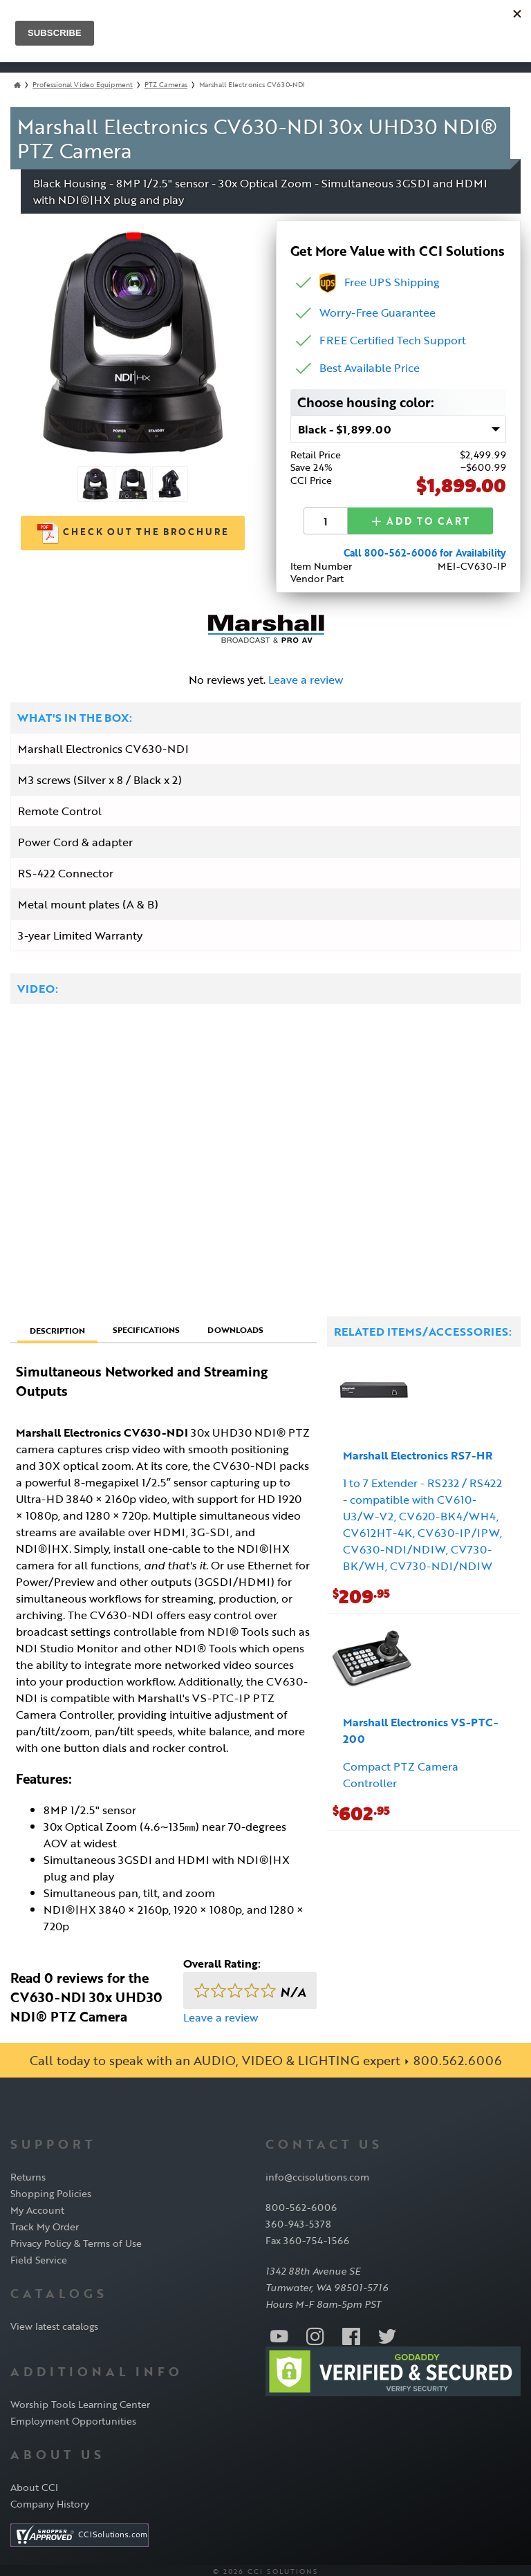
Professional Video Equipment (82, 85)
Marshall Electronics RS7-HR (417, 1453)
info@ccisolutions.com (317, 2174)
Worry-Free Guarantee (377, 312)
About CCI (34, 2484)
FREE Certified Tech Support (392, 340)
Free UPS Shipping (379, 282)
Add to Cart (420, 520)
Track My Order (44, 2224)
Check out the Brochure (133, 533)
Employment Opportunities (73, 2418)
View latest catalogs (54, 2323)
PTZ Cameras (166, 85)
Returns (28, 2174)
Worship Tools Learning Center (80, 2401)
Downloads (235, 1327)
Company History (49, 2501)
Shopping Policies (50, 2191)
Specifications (146, 1327)
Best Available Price (369, 368)
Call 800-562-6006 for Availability (425, 550)
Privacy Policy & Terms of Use (76, 2241)
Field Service (38, 2257)
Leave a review (305, 677)
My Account (37, 2208)
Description (57, 1327)
